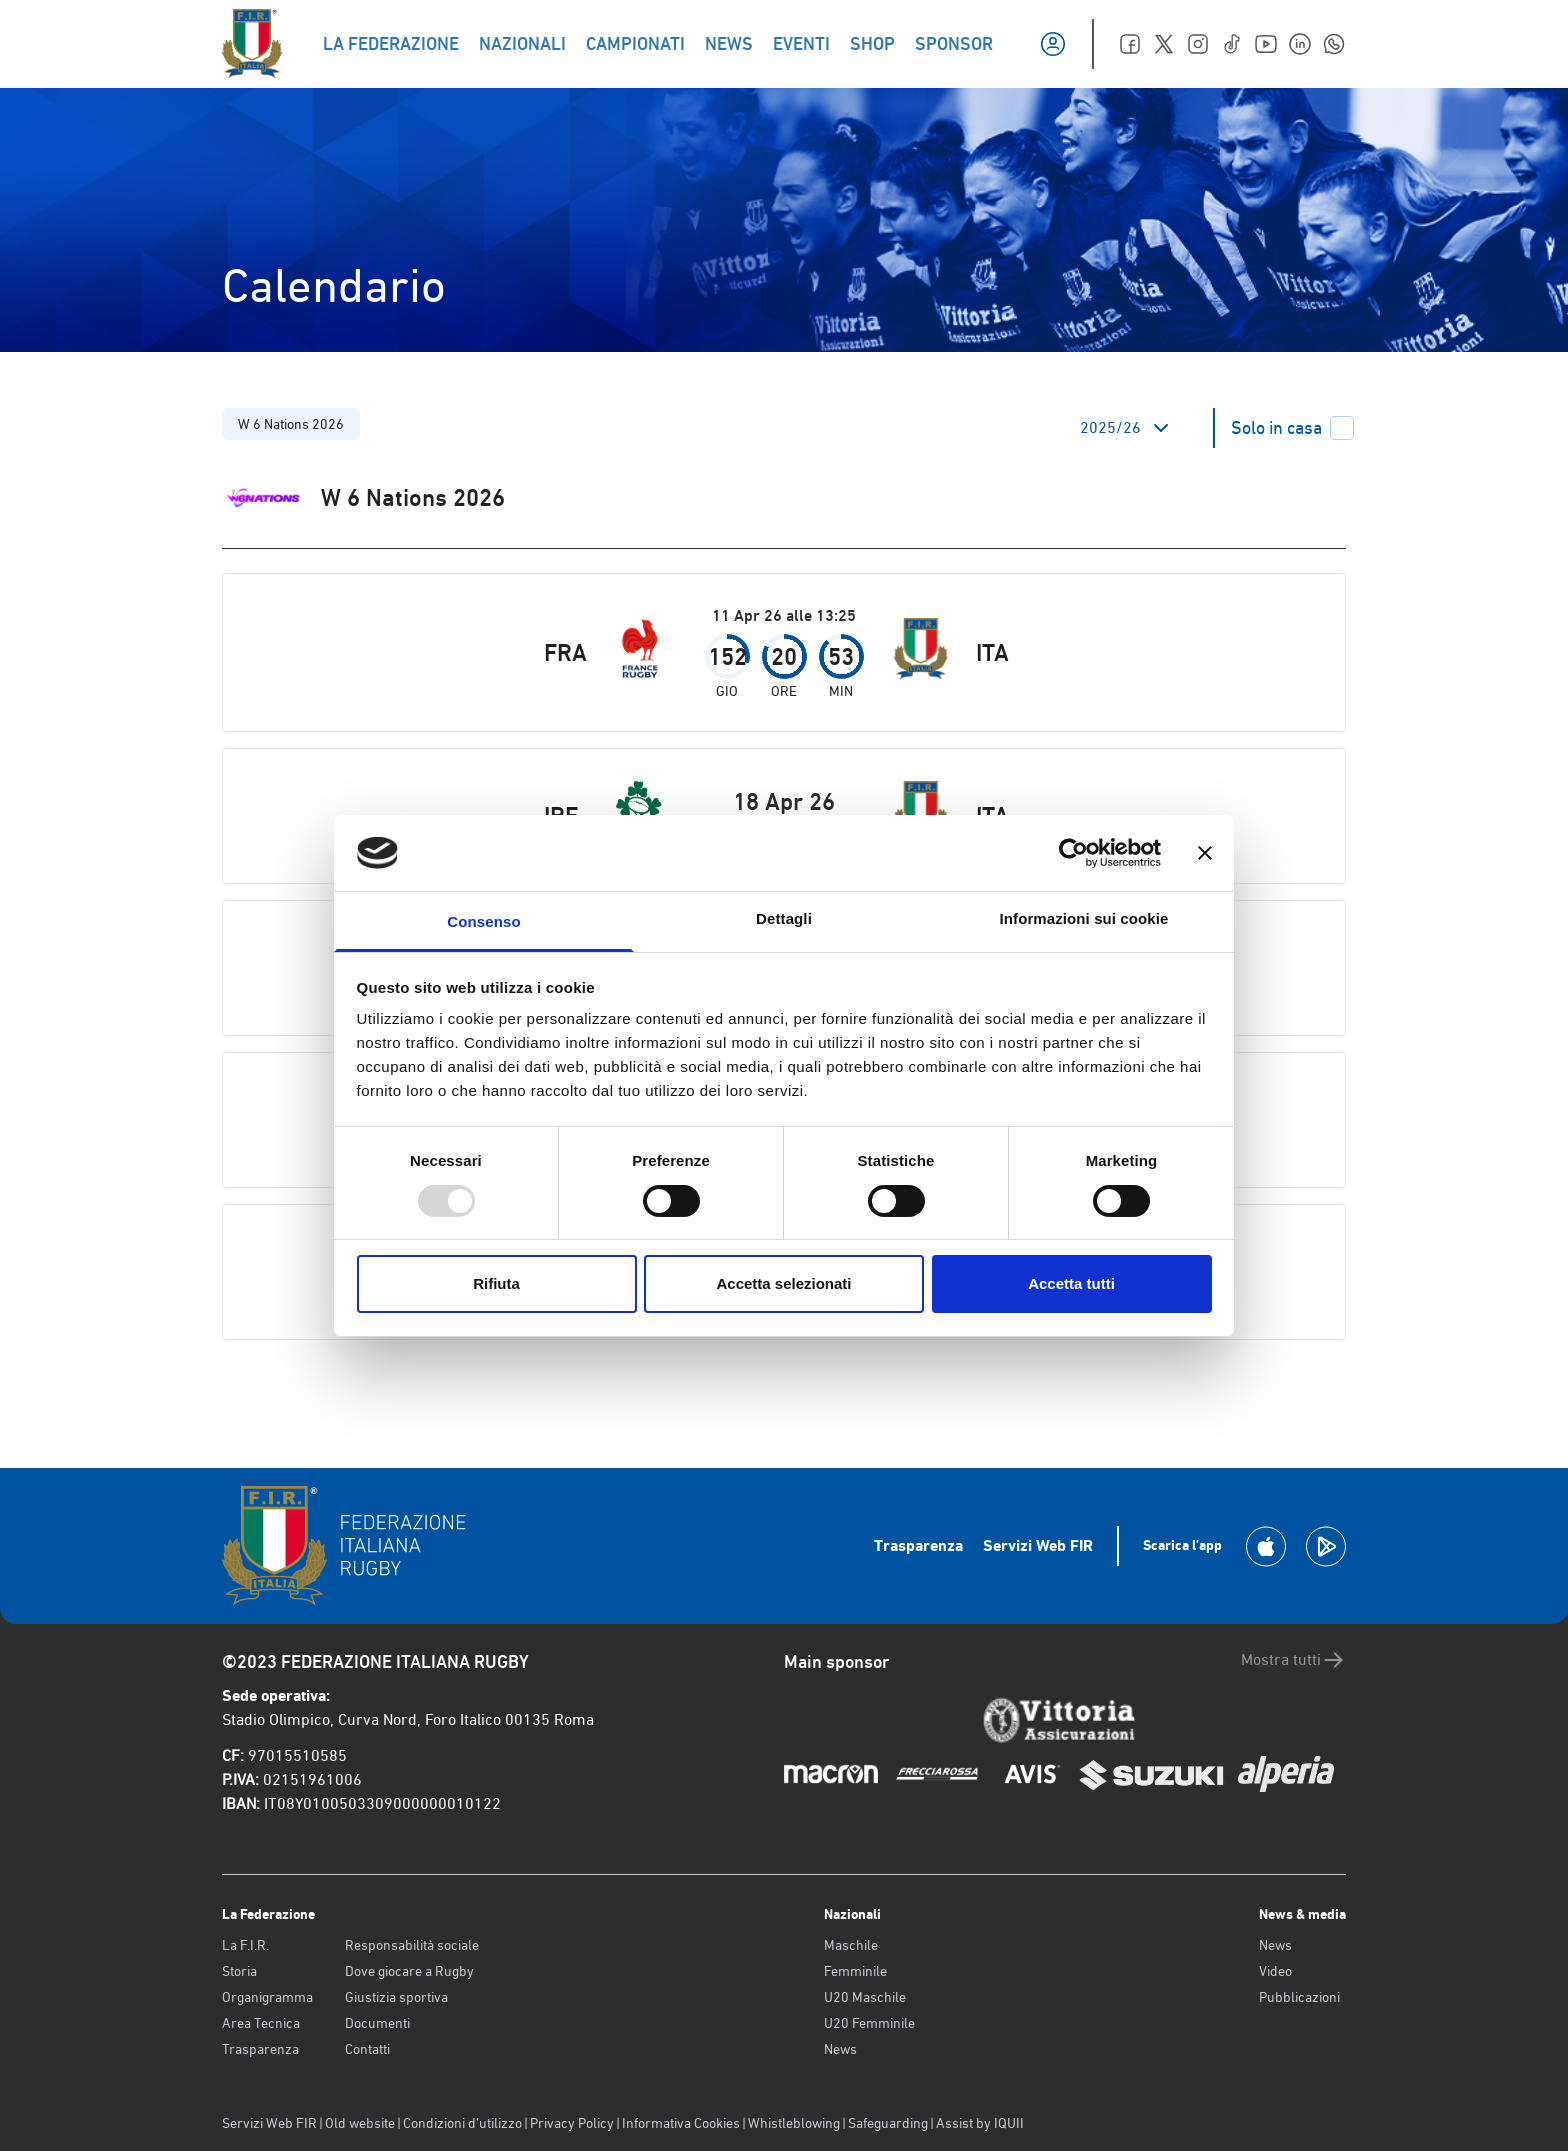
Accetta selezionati (783, 1283)
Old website (360, 2123)
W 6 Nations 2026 (291, 424)
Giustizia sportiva (396, 1997)
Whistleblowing (794, 2123)
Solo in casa (1292, 428)
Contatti (367, 2049)
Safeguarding (888, 2123)
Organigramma (267, 1997)
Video (1275, 1971)
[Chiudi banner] (1205, 853)
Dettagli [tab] (784, 918)
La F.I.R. (245, 1945)
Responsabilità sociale (412, 1945)
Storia (239, 1971)
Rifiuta (496, 1283)
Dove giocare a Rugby (409, 1971)
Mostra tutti (1293, 1660)
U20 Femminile (869, 2023)
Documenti (377, 2023)
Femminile (855, 1971)
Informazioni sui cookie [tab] (1084, 918)
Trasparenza (918, 1545)
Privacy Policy (572, 2123)
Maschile (851, 1945)
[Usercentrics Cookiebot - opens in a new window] (1073, 853)
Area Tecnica (261, 2023)
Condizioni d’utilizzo (462, 2123)
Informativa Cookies (681, 2123)
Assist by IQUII (980, 2123)
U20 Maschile (865, 1997)
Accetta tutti (1071, 1283)
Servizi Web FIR (1038, 1545)
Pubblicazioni (1299, 1997)
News (840, 2049)
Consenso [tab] (483, 921)
